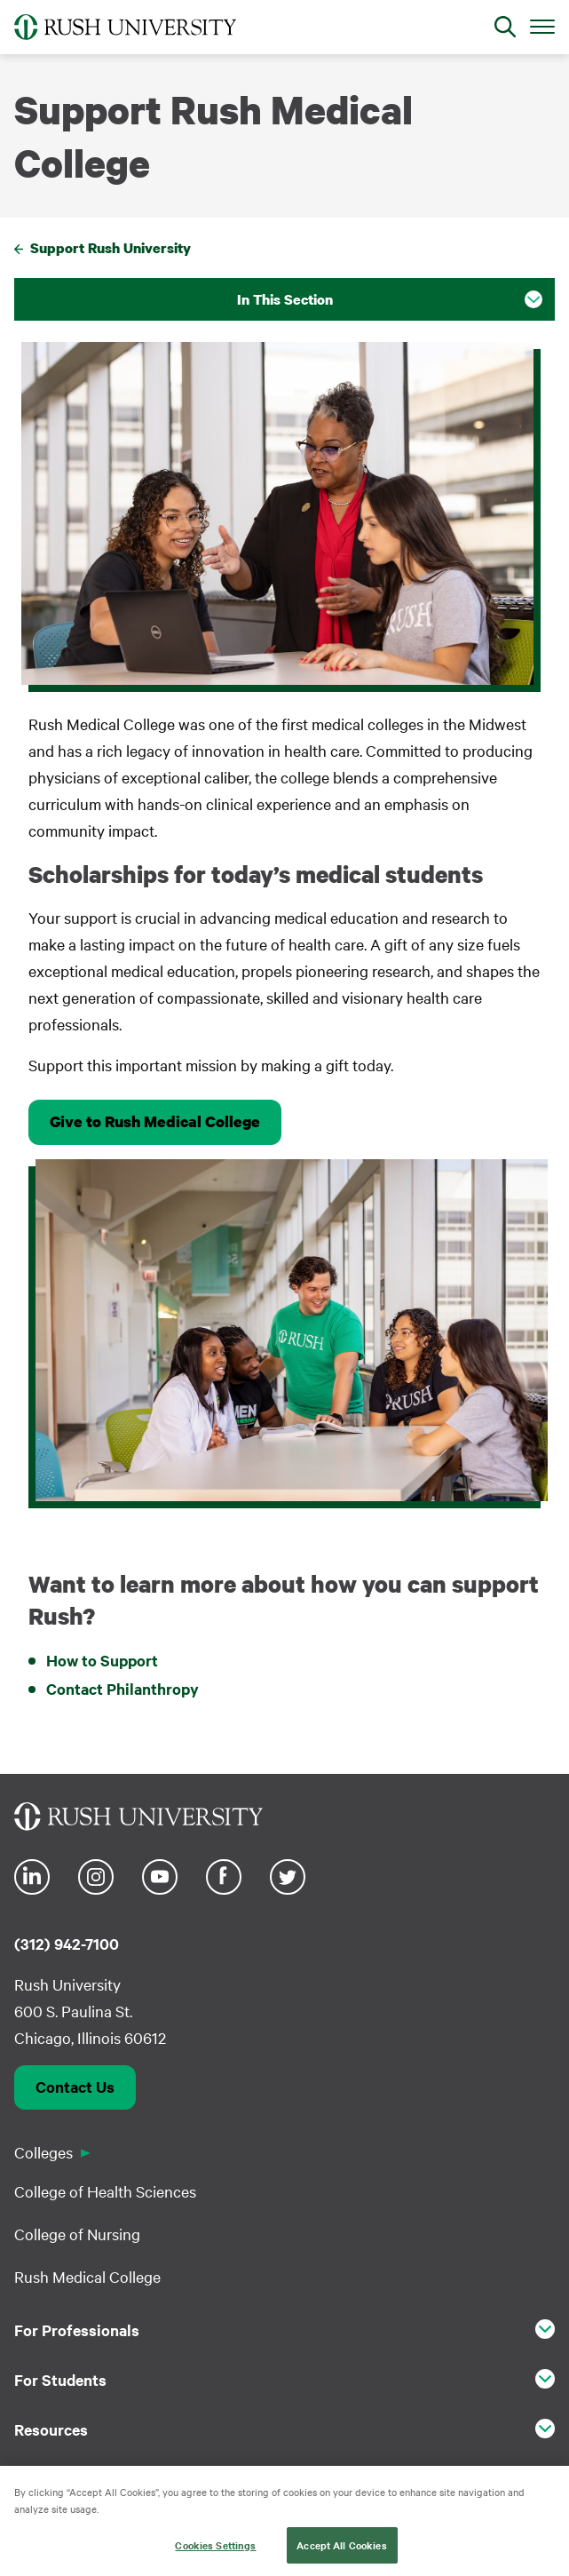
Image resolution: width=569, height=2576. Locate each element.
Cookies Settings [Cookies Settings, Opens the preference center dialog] (215, 2557)
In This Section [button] (285, 299)
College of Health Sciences (105, 2191)
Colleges (43, 2152)
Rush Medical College (87, 2276)
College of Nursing (77, 2233)
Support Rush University (110, 248)
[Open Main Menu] (542, 26)
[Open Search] (505, 26)
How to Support (102, 1660)
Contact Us (75, 2086)
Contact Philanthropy (122, 1688)
